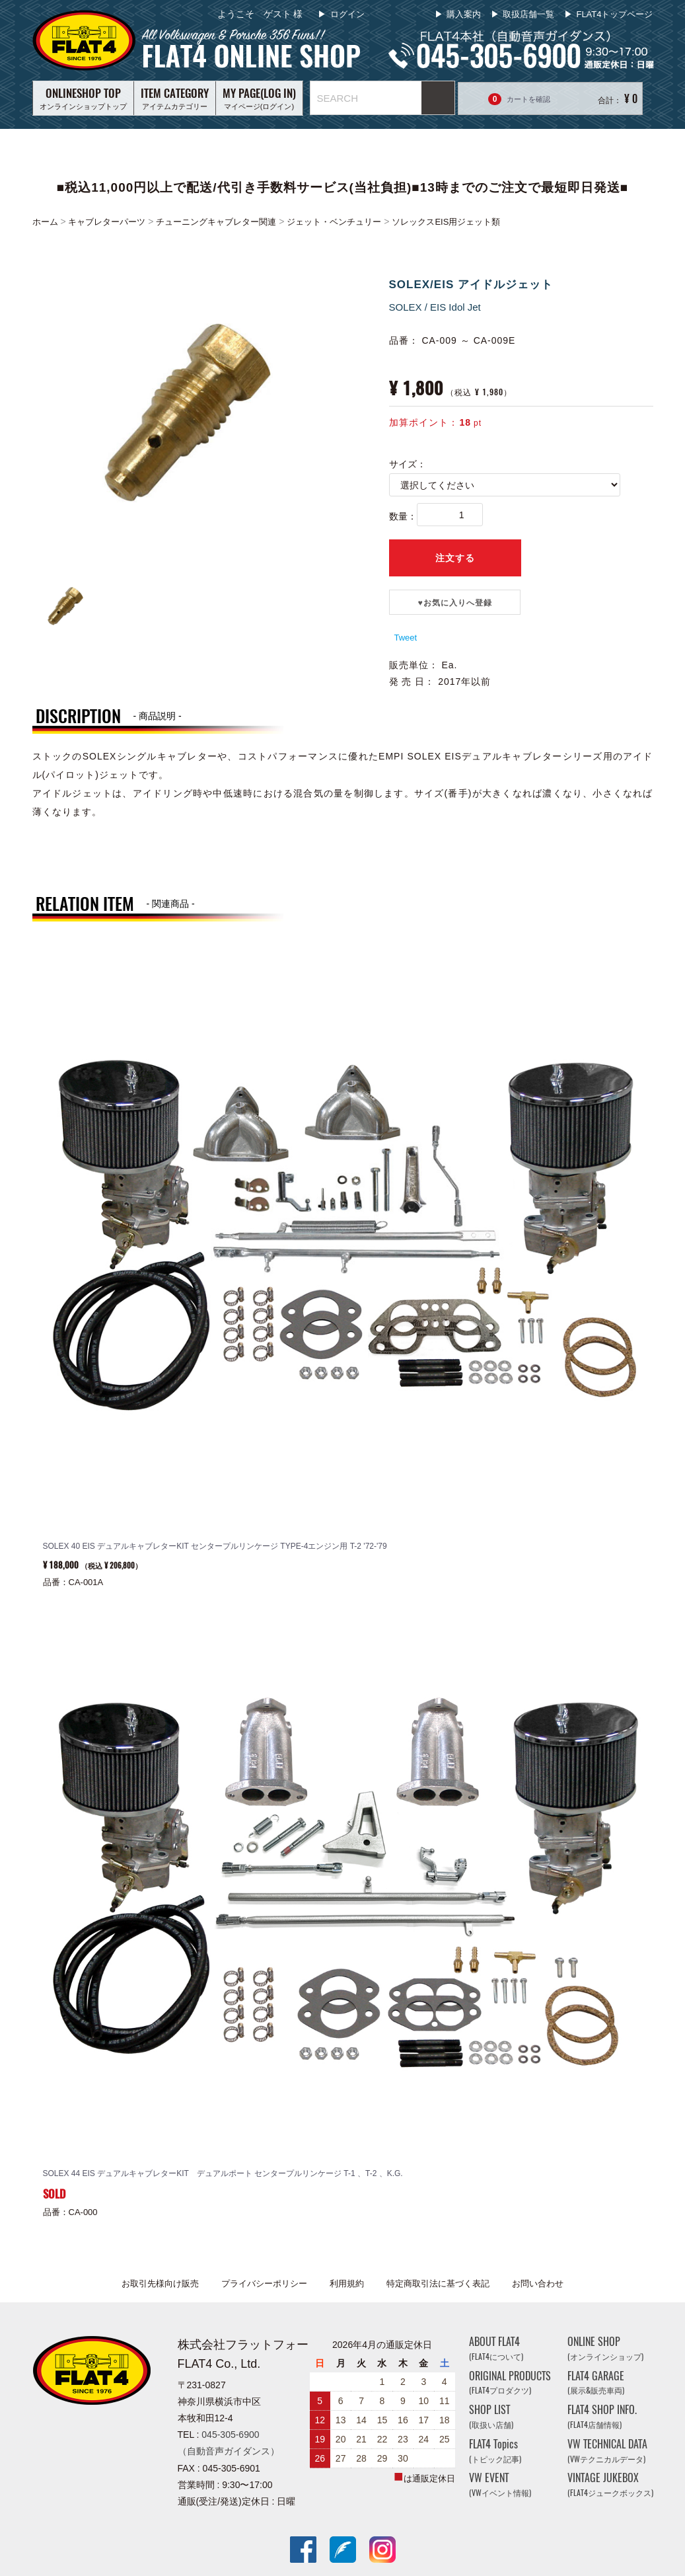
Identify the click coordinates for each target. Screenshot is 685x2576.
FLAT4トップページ (614, 14)
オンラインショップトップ (83, 97)
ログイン (346, 14)
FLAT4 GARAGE (595, 2382)
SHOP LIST (491, 2417)
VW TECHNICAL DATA (607, 2450)
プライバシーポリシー (264, 2283)
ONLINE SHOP (605, 2348)
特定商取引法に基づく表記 (437, 2283)
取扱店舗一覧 (528, 14)
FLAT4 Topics (495, 2450)
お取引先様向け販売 (160, 2283)
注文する (455, 558)
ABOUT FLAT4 (496, 2348)
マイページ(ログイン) (259, 97)
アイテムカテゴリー (175, 97)
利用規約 (347, 2283)
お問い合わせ (537, 2283)
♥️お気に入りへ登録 (454, 602)
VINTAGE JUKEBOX (610, 2485)
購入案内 (464, 14)
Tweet (405, 638)
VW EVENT (500, 2485)
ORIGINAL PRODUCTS (510, 2382)
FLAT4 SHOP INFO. (602, 2417)
